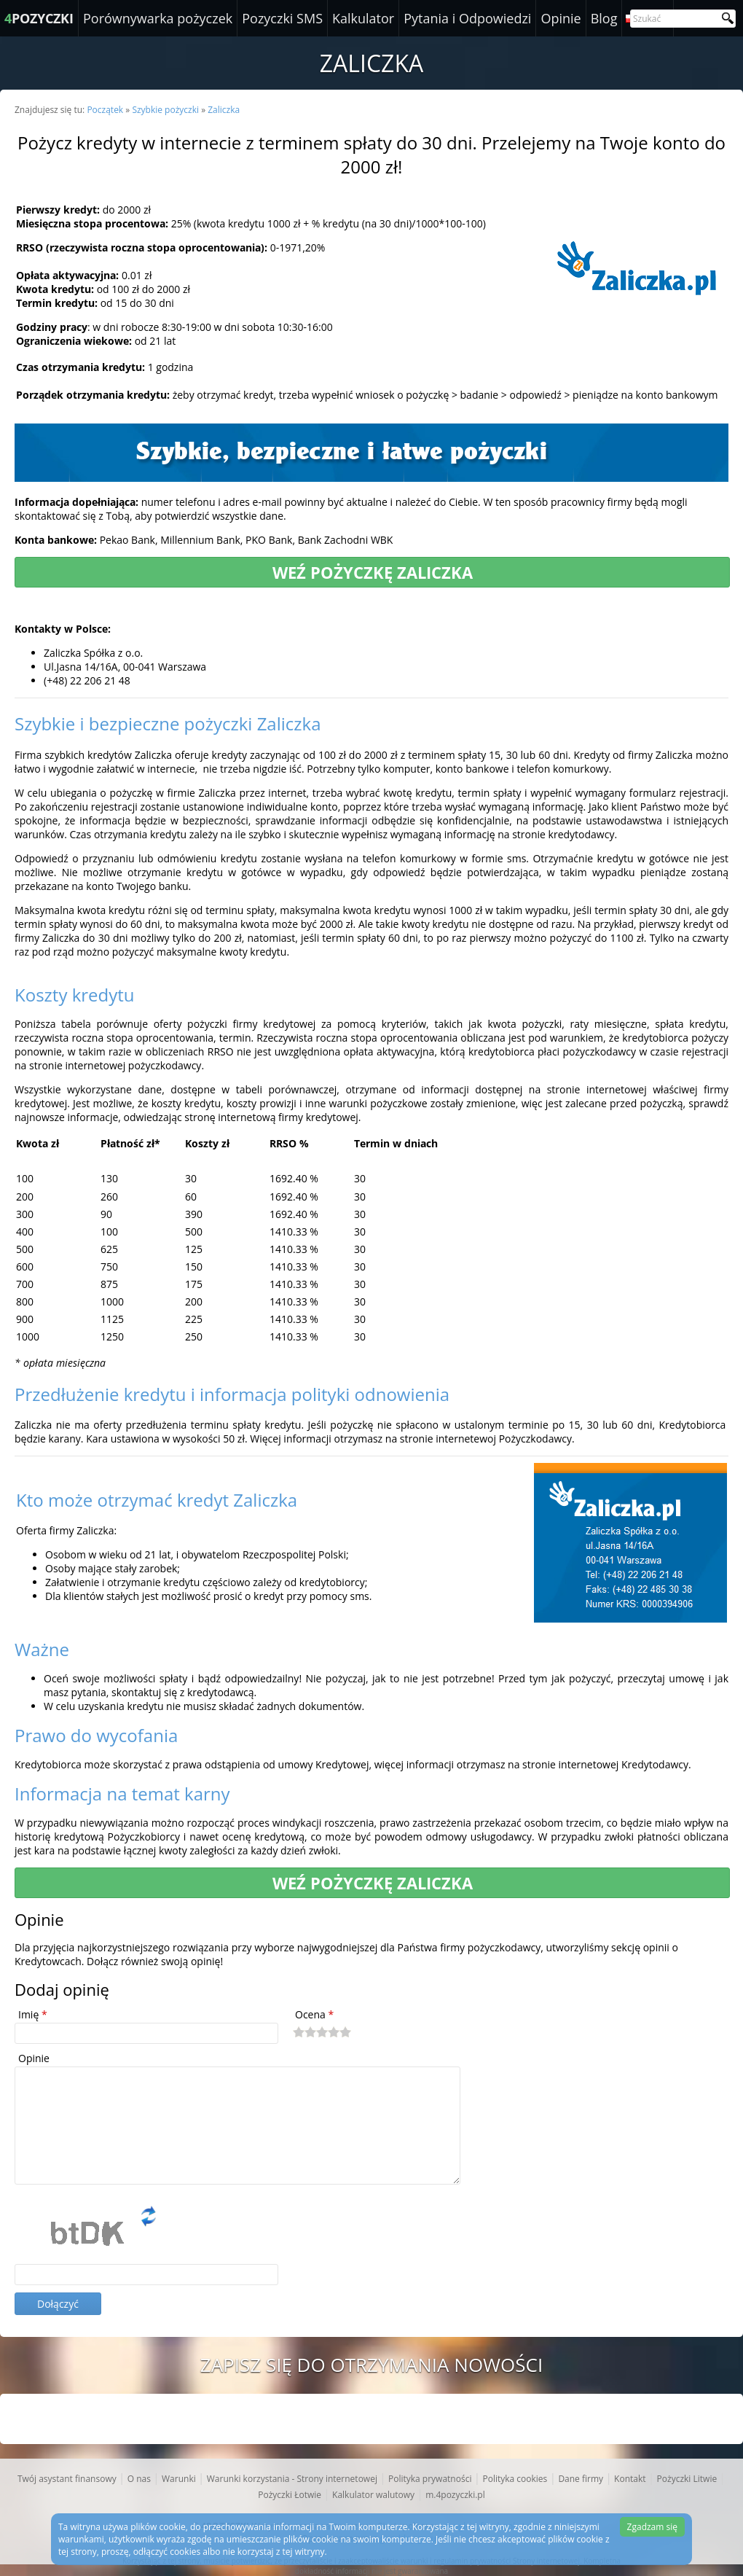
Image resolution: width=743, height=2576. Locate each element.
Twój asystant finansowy (67, 2478)
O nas (139, 2478)
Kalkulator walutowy (373, 2495)
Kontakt (629, 2478)
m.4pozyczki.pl (455, 2495)
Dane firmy (580, 2478)
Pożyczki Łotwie (289, 2495)
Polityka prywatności (429, 2478)
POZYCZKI (39, 18)
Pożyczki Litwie (687, 2478)
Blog (604, 18)
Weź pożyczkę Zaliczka (372, 572)
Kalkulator (363, 18)
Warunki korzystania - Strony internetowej (292, 2478)
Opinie (560, 18)
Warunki (179, 2478)
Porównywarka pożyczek (157, 18)
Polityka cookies (514, 2478)
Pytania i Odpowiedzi (467, 18)
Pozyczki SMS (282, 18)
